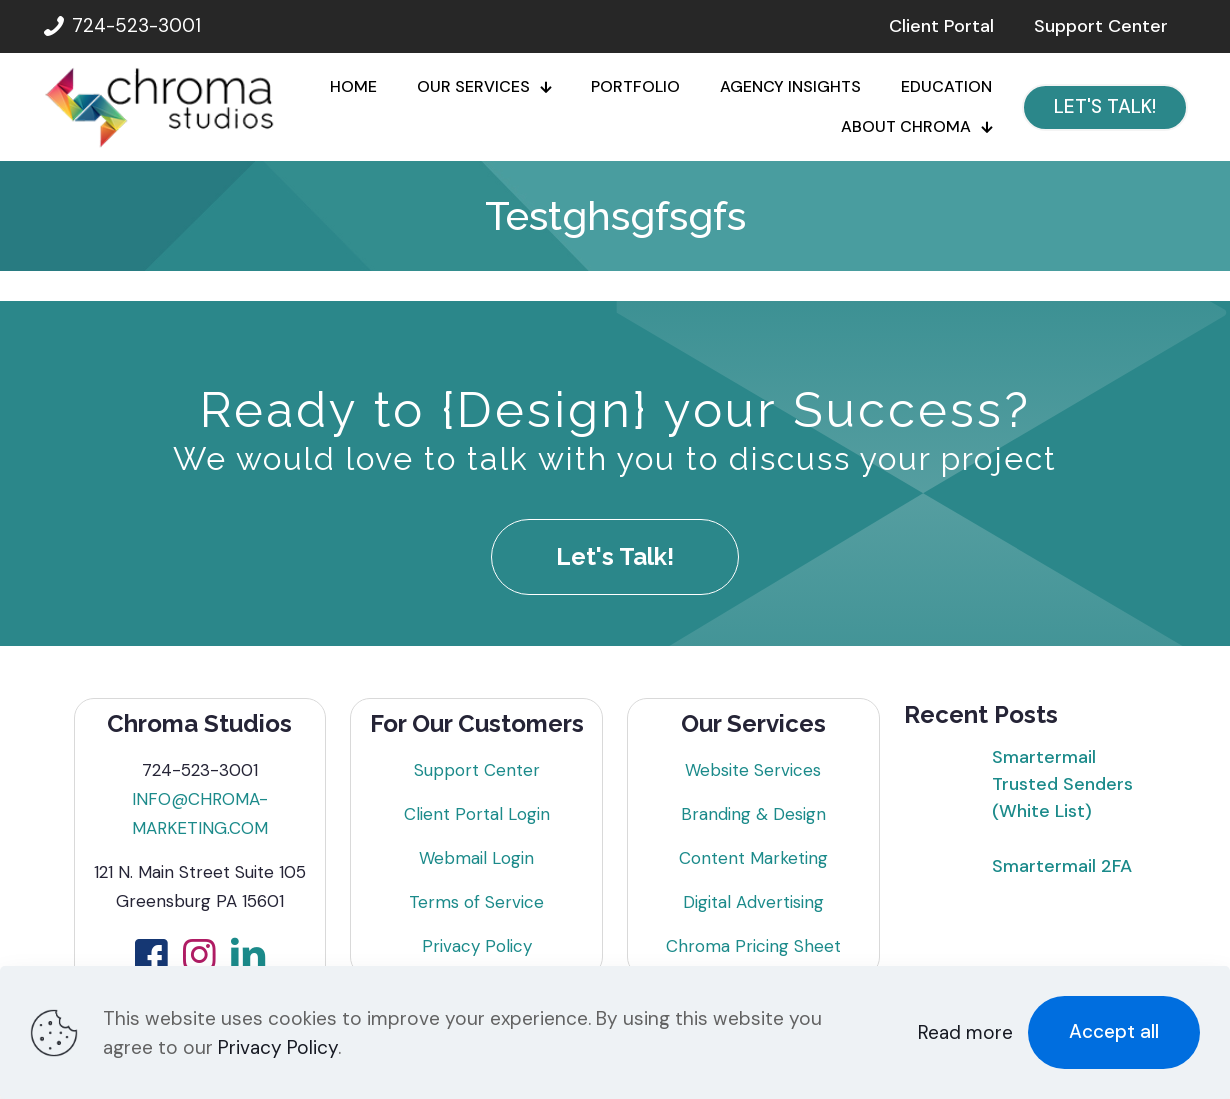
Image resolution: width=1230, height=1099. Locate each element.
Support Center (477, 770)
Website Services (753, 770)
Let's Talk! (615, 556)
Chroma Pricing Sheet (753, 946)
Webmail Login (476, 858)
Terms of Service (476, 902)
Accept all (1114, 1031)
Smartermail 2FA (1062, 866)
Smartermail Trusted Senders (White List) (1062, 784)
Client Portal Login (477, 814)
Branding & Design (753, 814)
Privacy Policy (477, 946)
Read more (965, 1032)
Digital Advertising (753, 902)
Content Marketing (753, 858)
